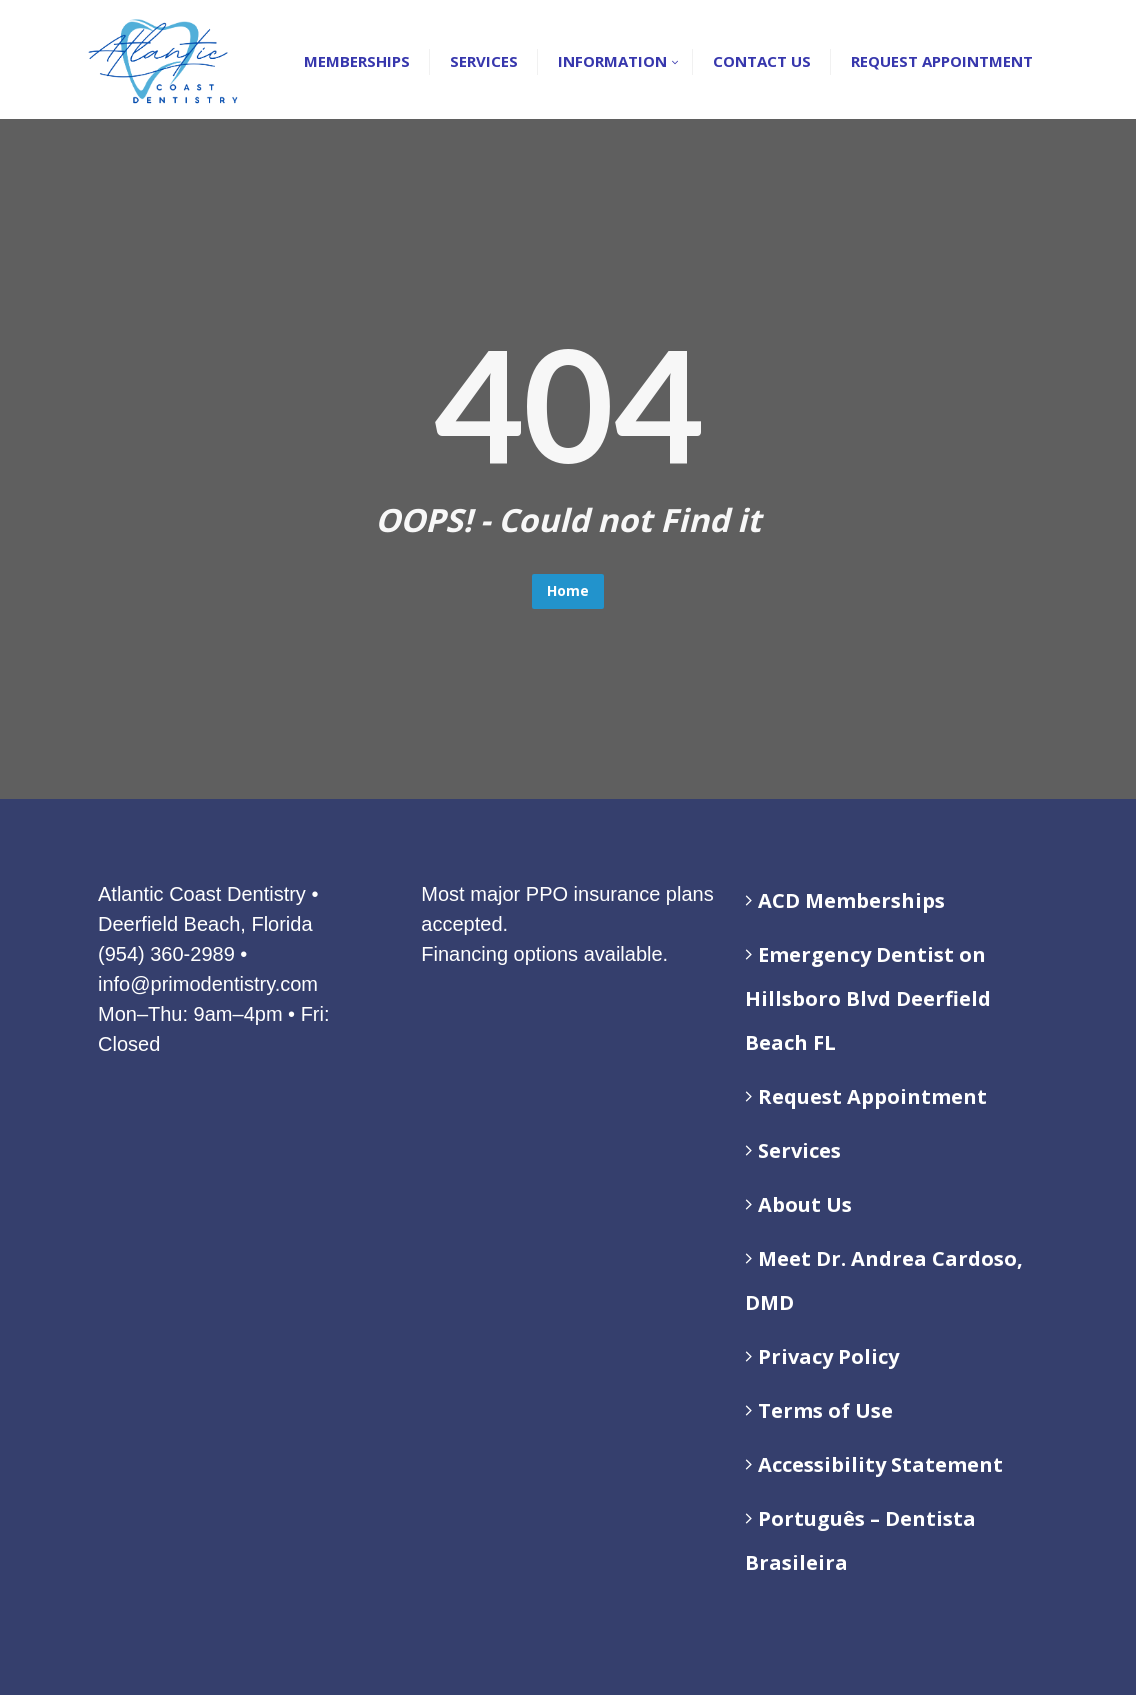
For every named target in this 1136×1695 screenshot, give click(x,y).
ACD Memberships (851, 900)
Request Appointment (872, 1096)
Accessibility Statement (880, 1464)
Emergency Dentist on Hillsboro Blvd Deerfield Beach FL (868, 998)
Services (799, 1150)
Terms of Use (825, 1410)
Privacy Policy (828, 1356)
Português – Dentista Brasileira (860, 1540)
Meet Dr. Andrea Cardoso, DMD (884, 1280)
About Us (805, 1204)
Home (568, 590)
